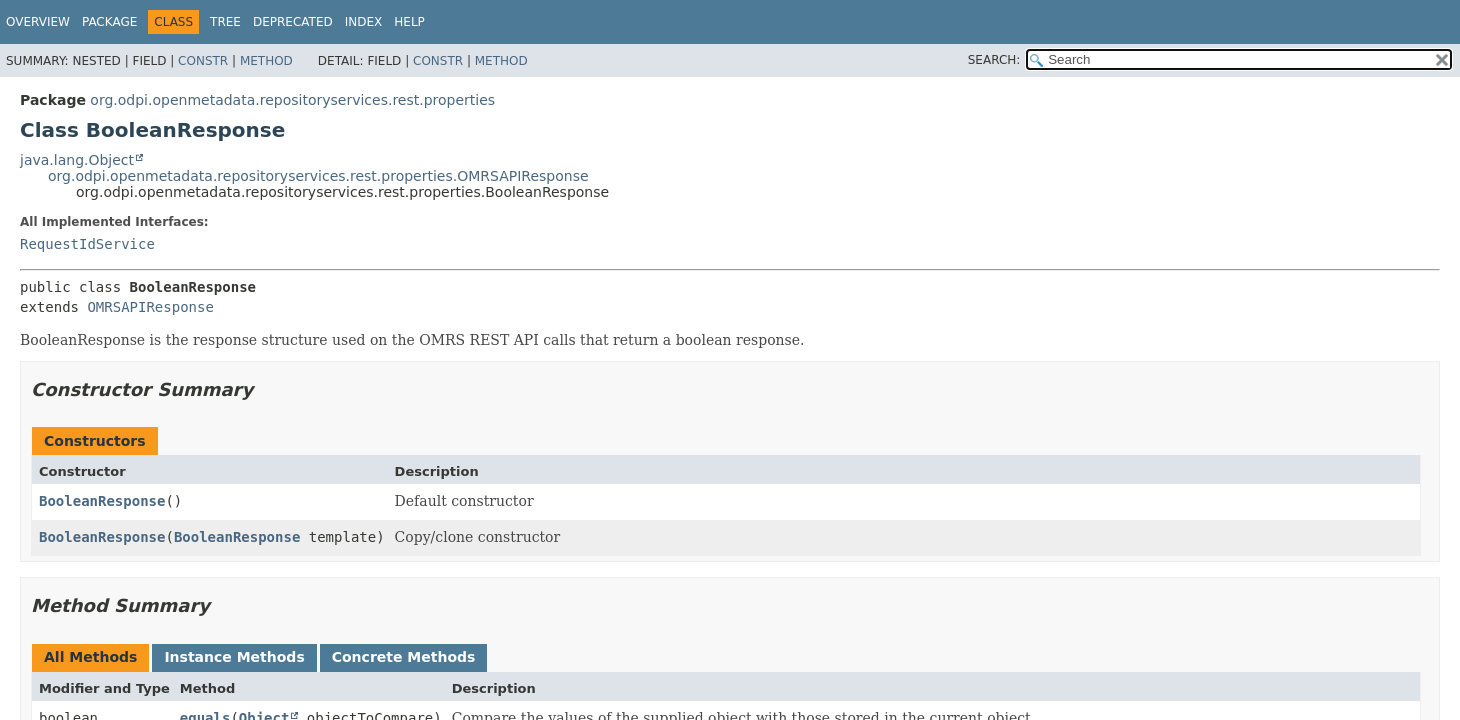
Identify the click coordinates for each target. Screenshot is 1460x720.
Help (409, 22)
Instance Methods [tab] (234, 657)
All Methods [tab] (90, 657)
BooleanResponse (102, 501)
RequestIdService (87, 244)
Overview (38, 22)
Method (266, 61)
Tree (225, 22)
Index (364, 22)
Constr (203, 61)
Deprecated (293, 22)
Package (109, 22)
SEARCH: (994, 60)
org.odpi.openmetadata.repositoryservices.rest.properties (292, 100)
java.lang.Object (77, 160)
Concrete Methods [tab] (404, 657)
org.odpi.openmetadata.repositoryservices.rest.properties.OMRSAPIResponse (318, 176)
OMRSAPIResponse (150, 307)
